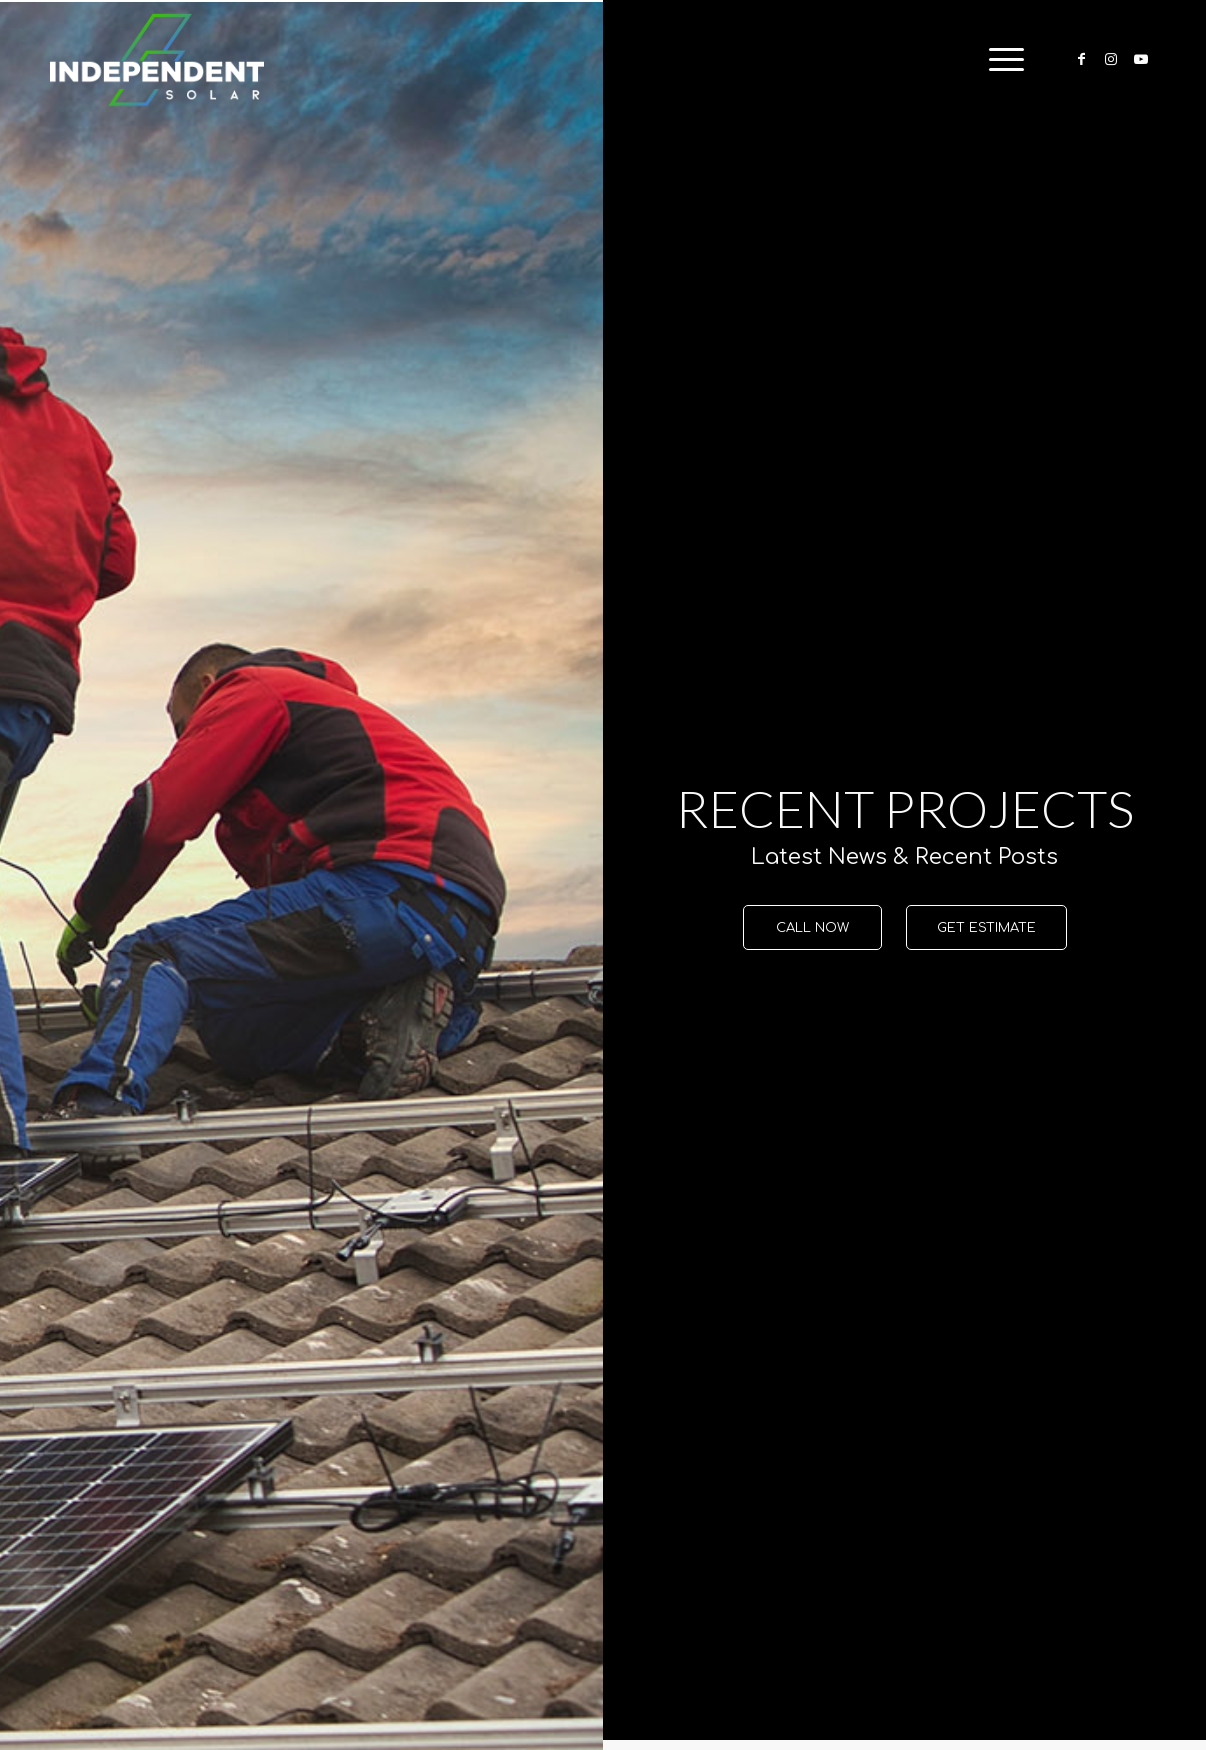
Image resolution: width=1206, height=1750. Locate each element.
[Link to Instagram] (1111, 59)
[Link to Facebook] (1081, 59)
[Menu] (1000, 60)
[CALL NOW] (812, 928)
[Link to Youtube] (1141, 59)
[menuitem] (1000, 60)
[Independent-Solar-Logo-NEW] (157, 60)
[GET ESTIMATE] (986, 928)
